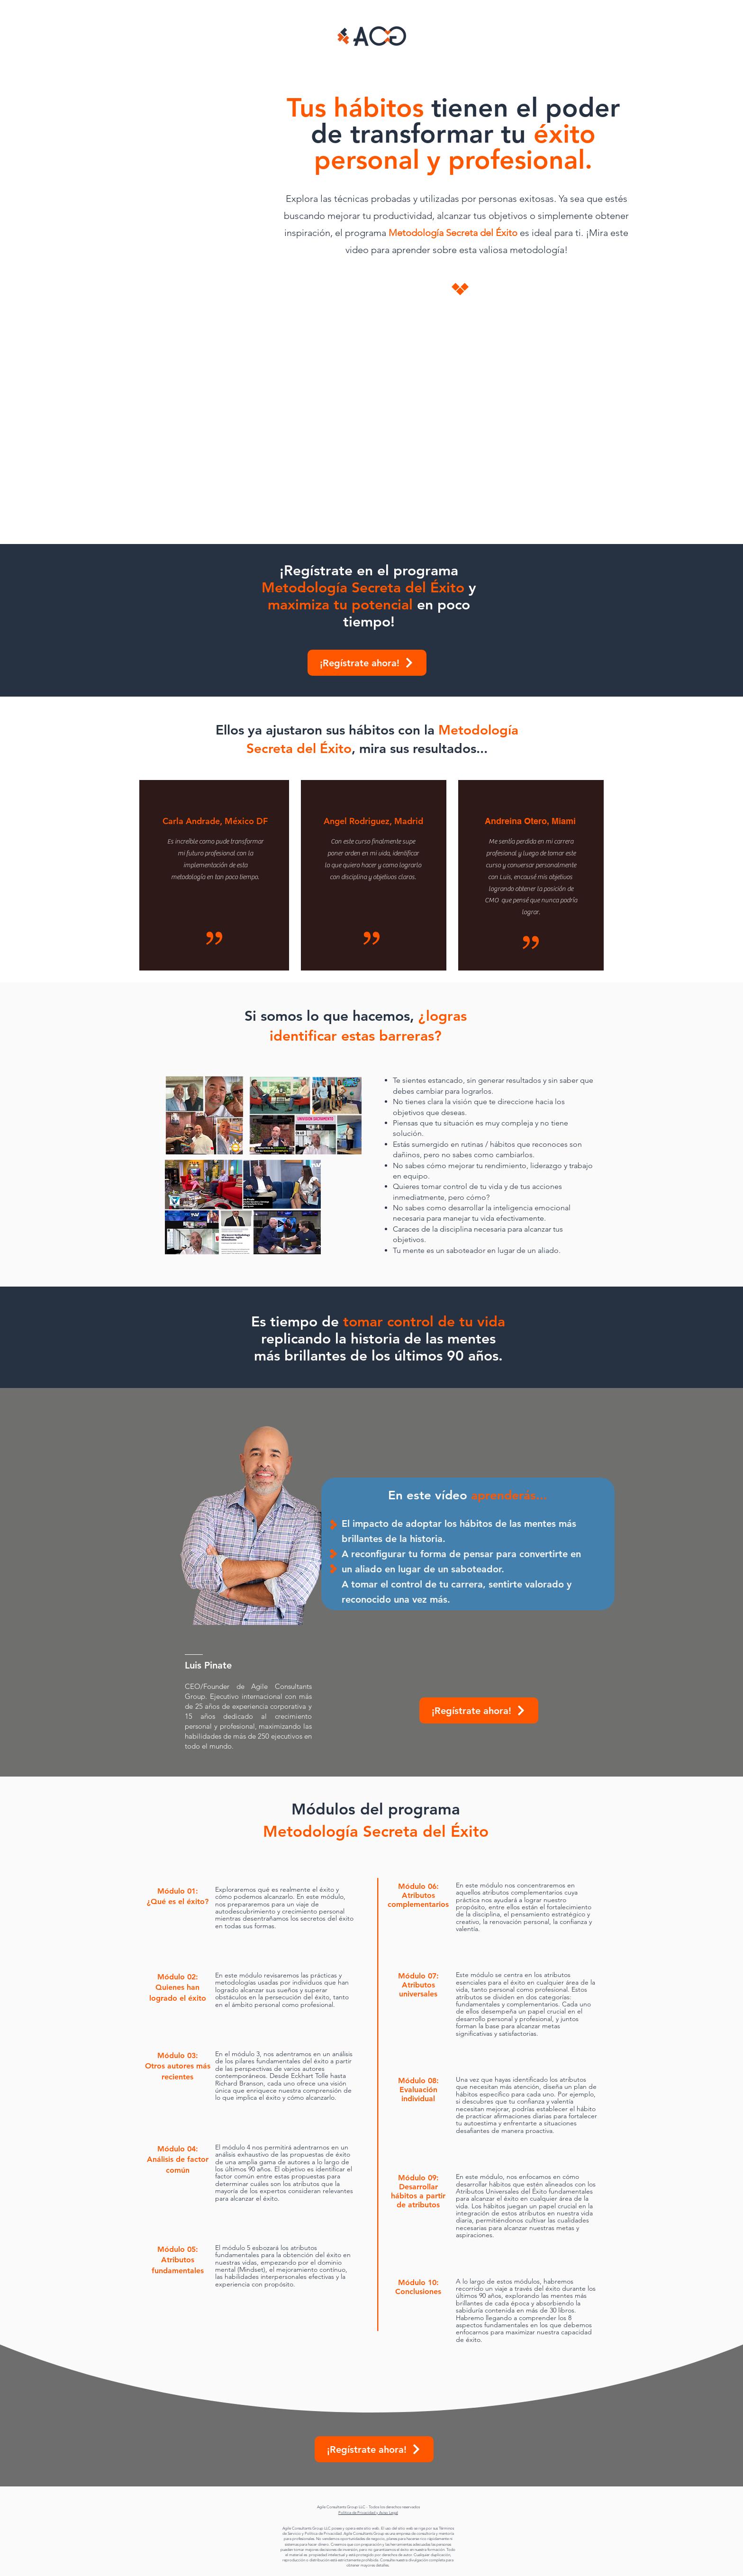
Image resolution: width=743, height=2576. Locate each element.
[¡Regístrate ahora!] (367, 663)
